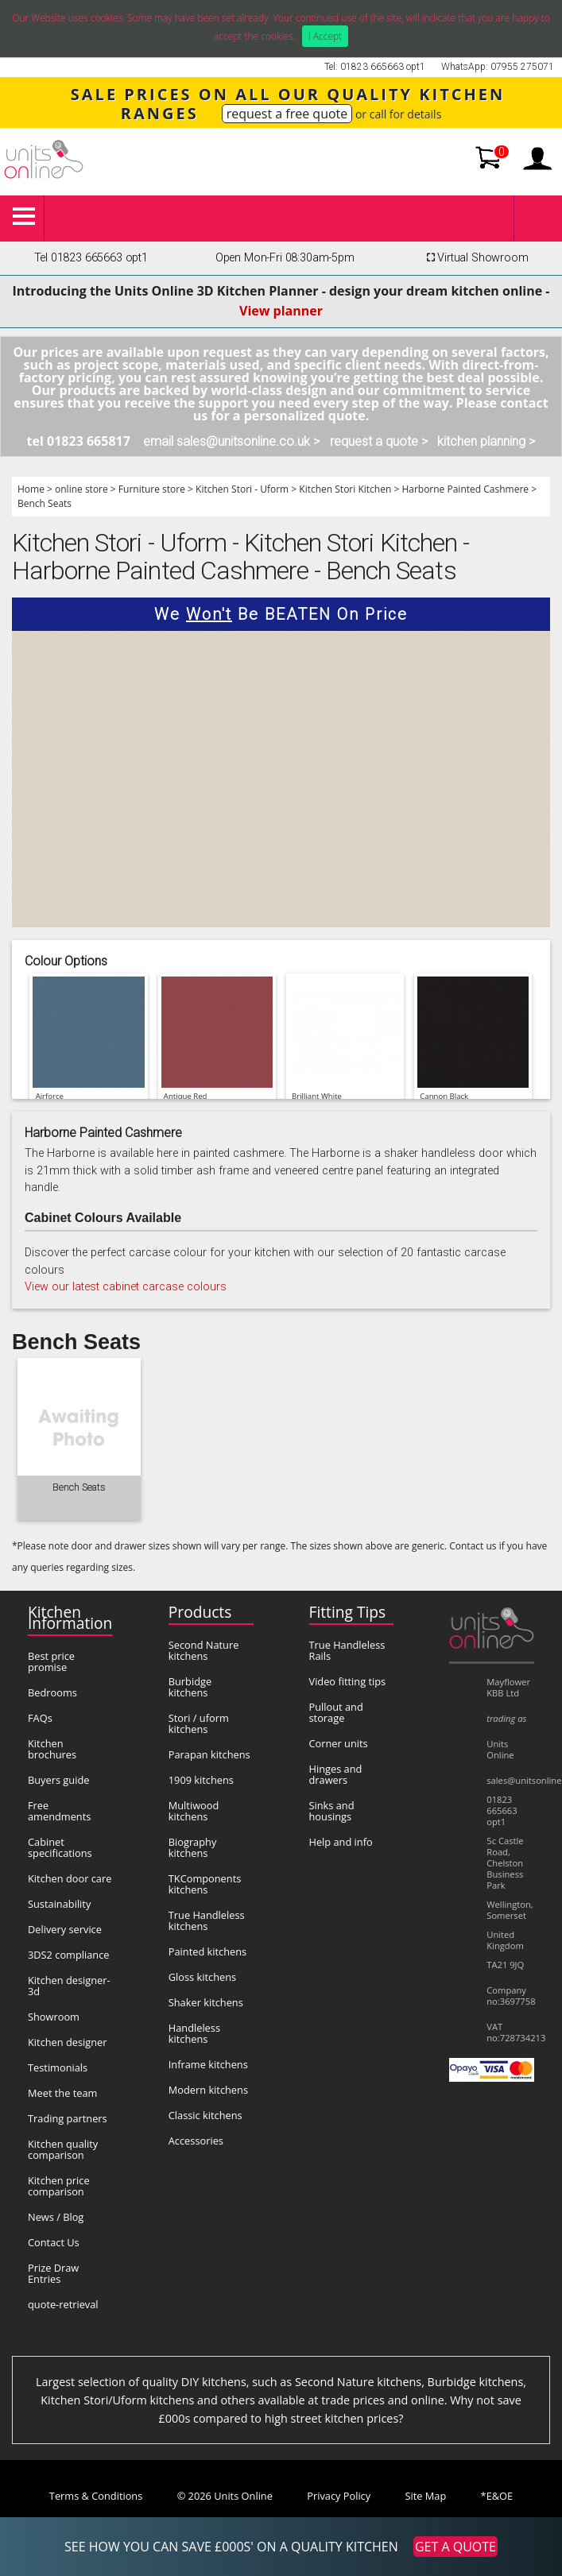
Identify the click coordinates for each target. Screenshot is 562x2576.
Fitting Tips (347, 1612)
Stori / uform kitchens (199, 1723)
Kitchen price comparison (59, 2186)
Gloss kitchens (202, 1977)
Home (31, 489)
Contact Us (53, 2242)
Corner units (338, 1743)
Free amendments (59, 1811)
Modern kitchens (208, 2090)
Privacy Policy (338, 2496)
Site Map (426, 2496)
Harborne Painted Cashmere (465, 489)
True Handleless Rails (347, 1650)
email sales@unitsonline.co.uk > (231, 441)
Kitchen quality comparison (63, 2149)
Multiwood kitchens (194, 1811)
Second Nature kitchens (204, 1650)
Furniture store (151, 489)
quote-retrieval (63, 2304)
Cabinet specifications (60, 1847)
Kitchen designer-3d (69, 1985)
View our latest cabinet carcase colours (126, 1287)
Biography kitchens (193, 1847)
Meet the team (62, 2093)
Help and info (341, 1842)
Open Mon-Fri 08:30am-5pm (285, 258)
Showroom (53, 2016)
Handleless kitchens (194, 2033)
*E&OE (497, 2496)
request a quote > (379, 441)
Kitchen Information (70, 1617)
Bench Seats (44, 503)
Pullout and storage (336, 1712)
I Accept (325, 36)
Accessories (196, 2140)
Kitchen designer (67, 2042)
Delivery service (65, 1929)
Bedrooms (52, 1692)
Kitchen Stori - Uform (242, 489)
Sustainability (59, 1904)
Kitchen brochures (52, 1749)
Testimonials (57, 2067)
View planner (281, 310)
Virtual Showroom (475, 258)
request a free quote (287, 113)
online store (81, 489)
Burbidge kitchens (190, 1687)
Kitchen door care (69, 1878)
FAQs (40, 1718)
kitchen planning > (486, 441)
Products (200, 1612)
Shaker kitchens (206, 2002)
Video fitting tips (347, 1681)
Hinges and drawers (335, 1774)
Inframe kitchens (208, 2064)
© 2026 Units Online (225, 2496)
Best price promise (51, 1661)
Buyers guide (58, 1780)
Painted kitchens (207, 1951)
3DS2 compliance (69, 1954)
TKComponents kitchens (205, 1884)
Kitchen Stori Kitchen (345, 489)
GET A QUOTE (455, 2546)
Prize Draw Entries (53, 2273)
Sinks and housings (332, 1811)
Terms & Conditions (95, 2496)
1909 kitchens (201, 1780)
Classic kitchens (205, 2115)
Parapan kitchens (209, 1754)
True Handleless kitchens (207, 1920)
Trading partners (67, 2118)
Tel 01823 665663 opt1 (91, 258)
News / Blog (55, 2217)
